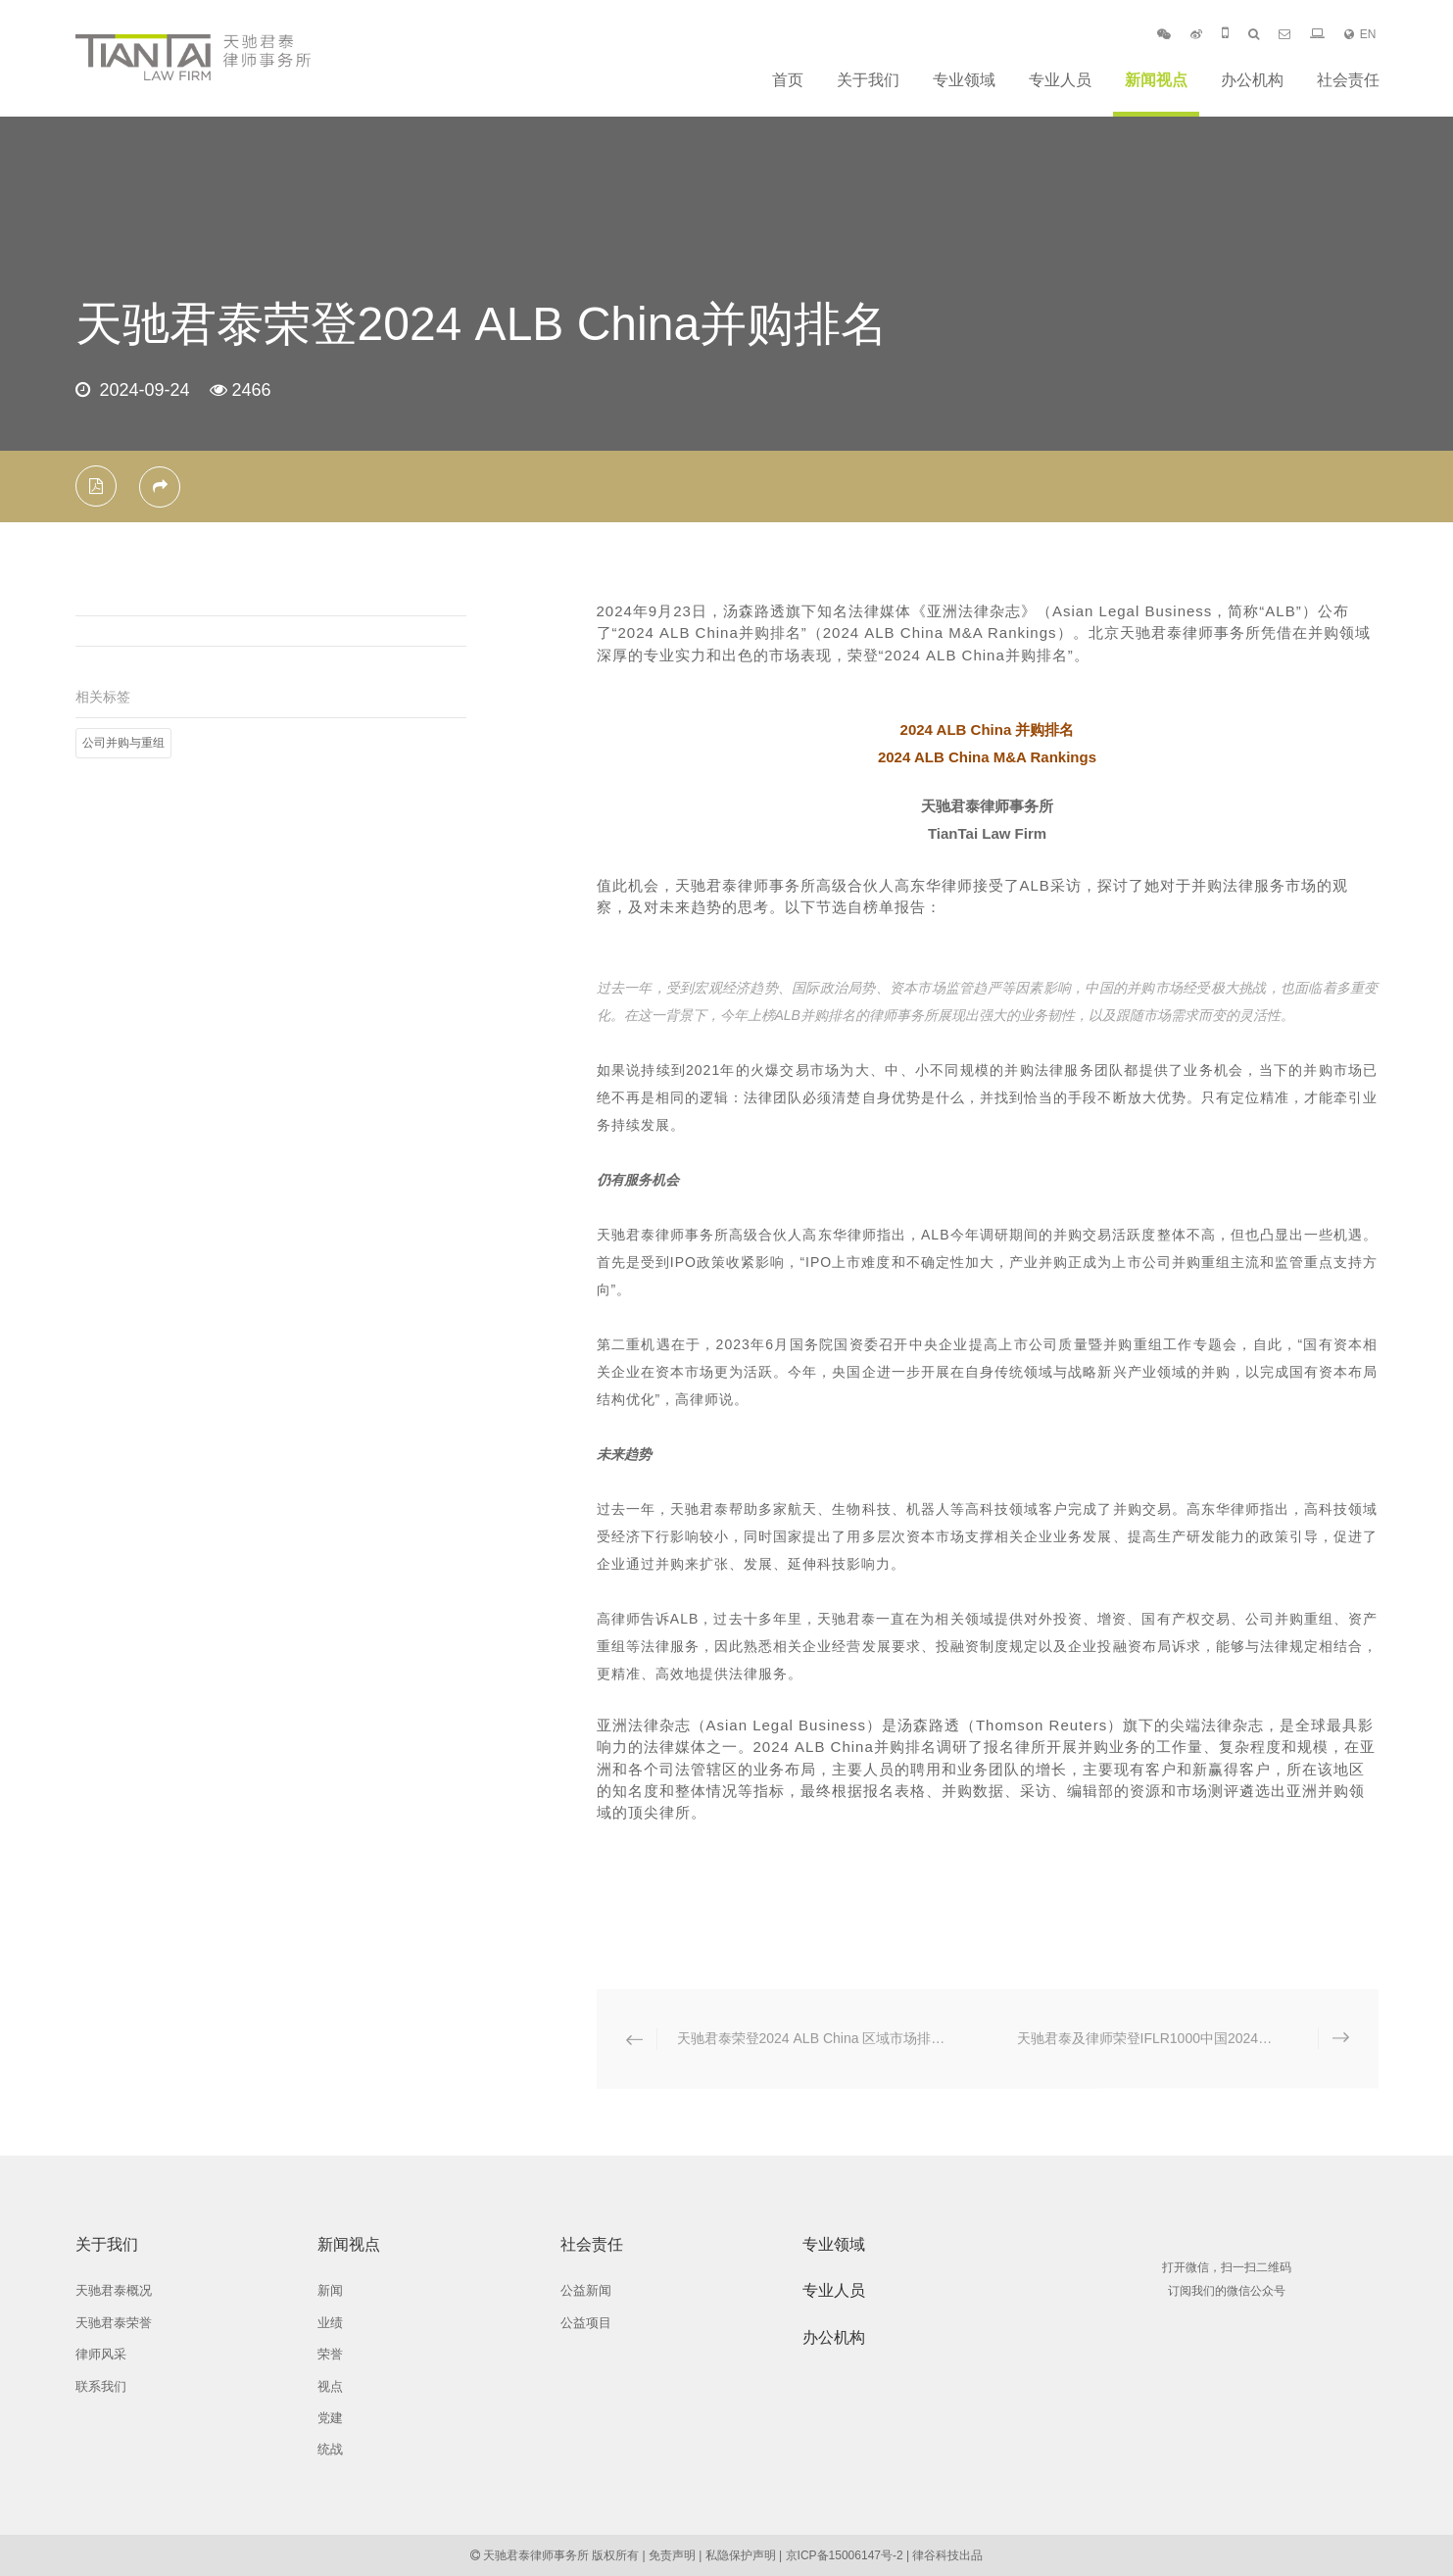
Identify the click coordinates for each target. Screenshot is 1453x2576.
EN (1360, 34)
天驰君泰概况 (113, 2290)
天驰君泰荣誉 (113, 2322)
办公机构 (1252, 80)
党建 (330, 2417)
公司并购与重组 (123, 743)
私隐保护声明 (740, 2555)
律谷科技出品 (947, 2555)
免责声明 (672, 2555)
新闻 (330, 2290)
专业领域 (964, 80)
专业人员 (1060, 80)
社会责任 (1348, 80)
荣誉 (330, 2354)
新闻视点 (1156, 80)
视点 (330, 2386)
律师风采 (100, 2354)
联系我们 (100, 2386)
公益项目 (585, 2322)
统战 (330, 2449)
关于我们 (868, 80)
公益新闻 (585, 2290)
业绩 (330, 2322)
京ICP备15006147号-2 (844, 2555)
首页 (787, 80)
